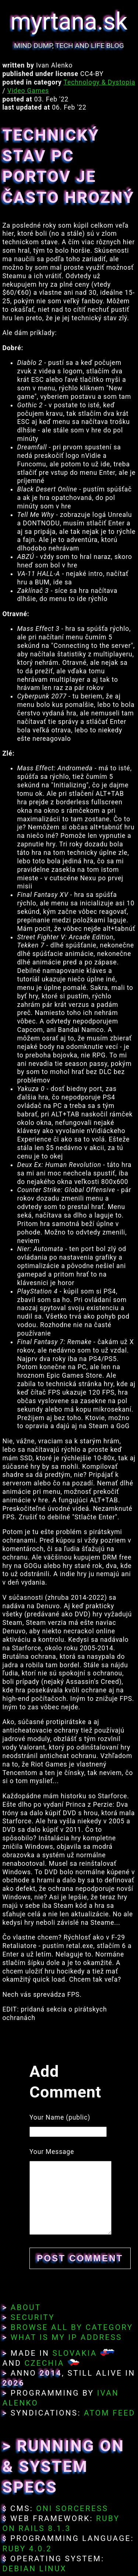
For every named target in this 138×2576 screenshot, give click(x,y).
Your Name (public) (59, 2117)
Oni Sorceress (72, 2508)
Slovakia (74, 2353)
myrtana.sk (69, 21)
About (26, 2307)
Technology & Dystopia (99, 82)
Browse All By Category (72, 2327)
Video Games (28, 90)
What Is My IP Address (66, 2337)
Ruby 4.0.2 (27, 2548)
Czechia (44, 2363)
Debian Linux (34, 2568)
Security (33, 2317)
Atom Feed (109, 2412)
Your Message (51, 2151)
